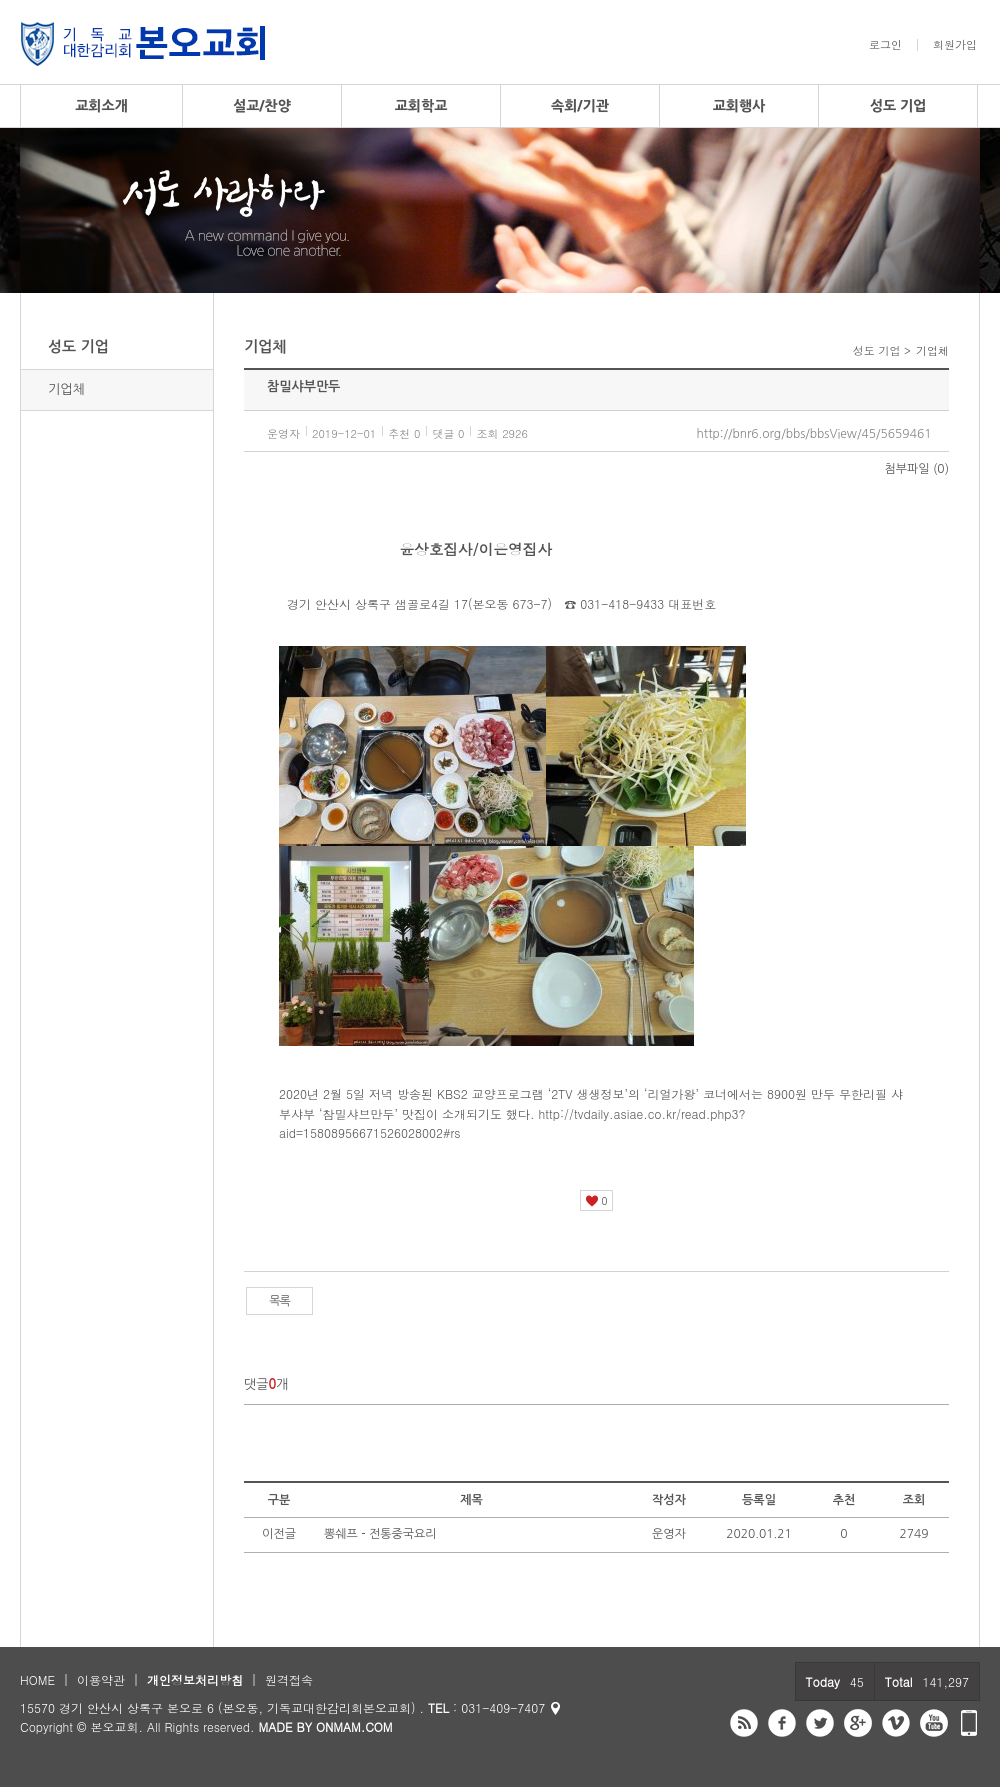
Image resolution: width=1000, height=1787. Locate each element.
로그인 (885, 45)
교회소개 (101, 106)
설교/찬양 (262, 106)
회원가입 (955, 45)
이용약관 (101, 1679)
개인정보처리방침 (195, 1679)
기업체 (66, 389)
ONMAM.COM (354, 1726)
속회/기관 (580, 106)
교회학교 (421, 106)
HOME (37, 1679)
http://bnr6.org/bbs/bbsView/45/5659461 (814, 434)
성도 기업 (898, 106)
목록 (279, 1301)
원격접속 (289, 1679)
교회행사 (739, 106)
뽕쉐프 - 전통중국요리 (380, 1534)
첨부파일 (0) (917, 469)
